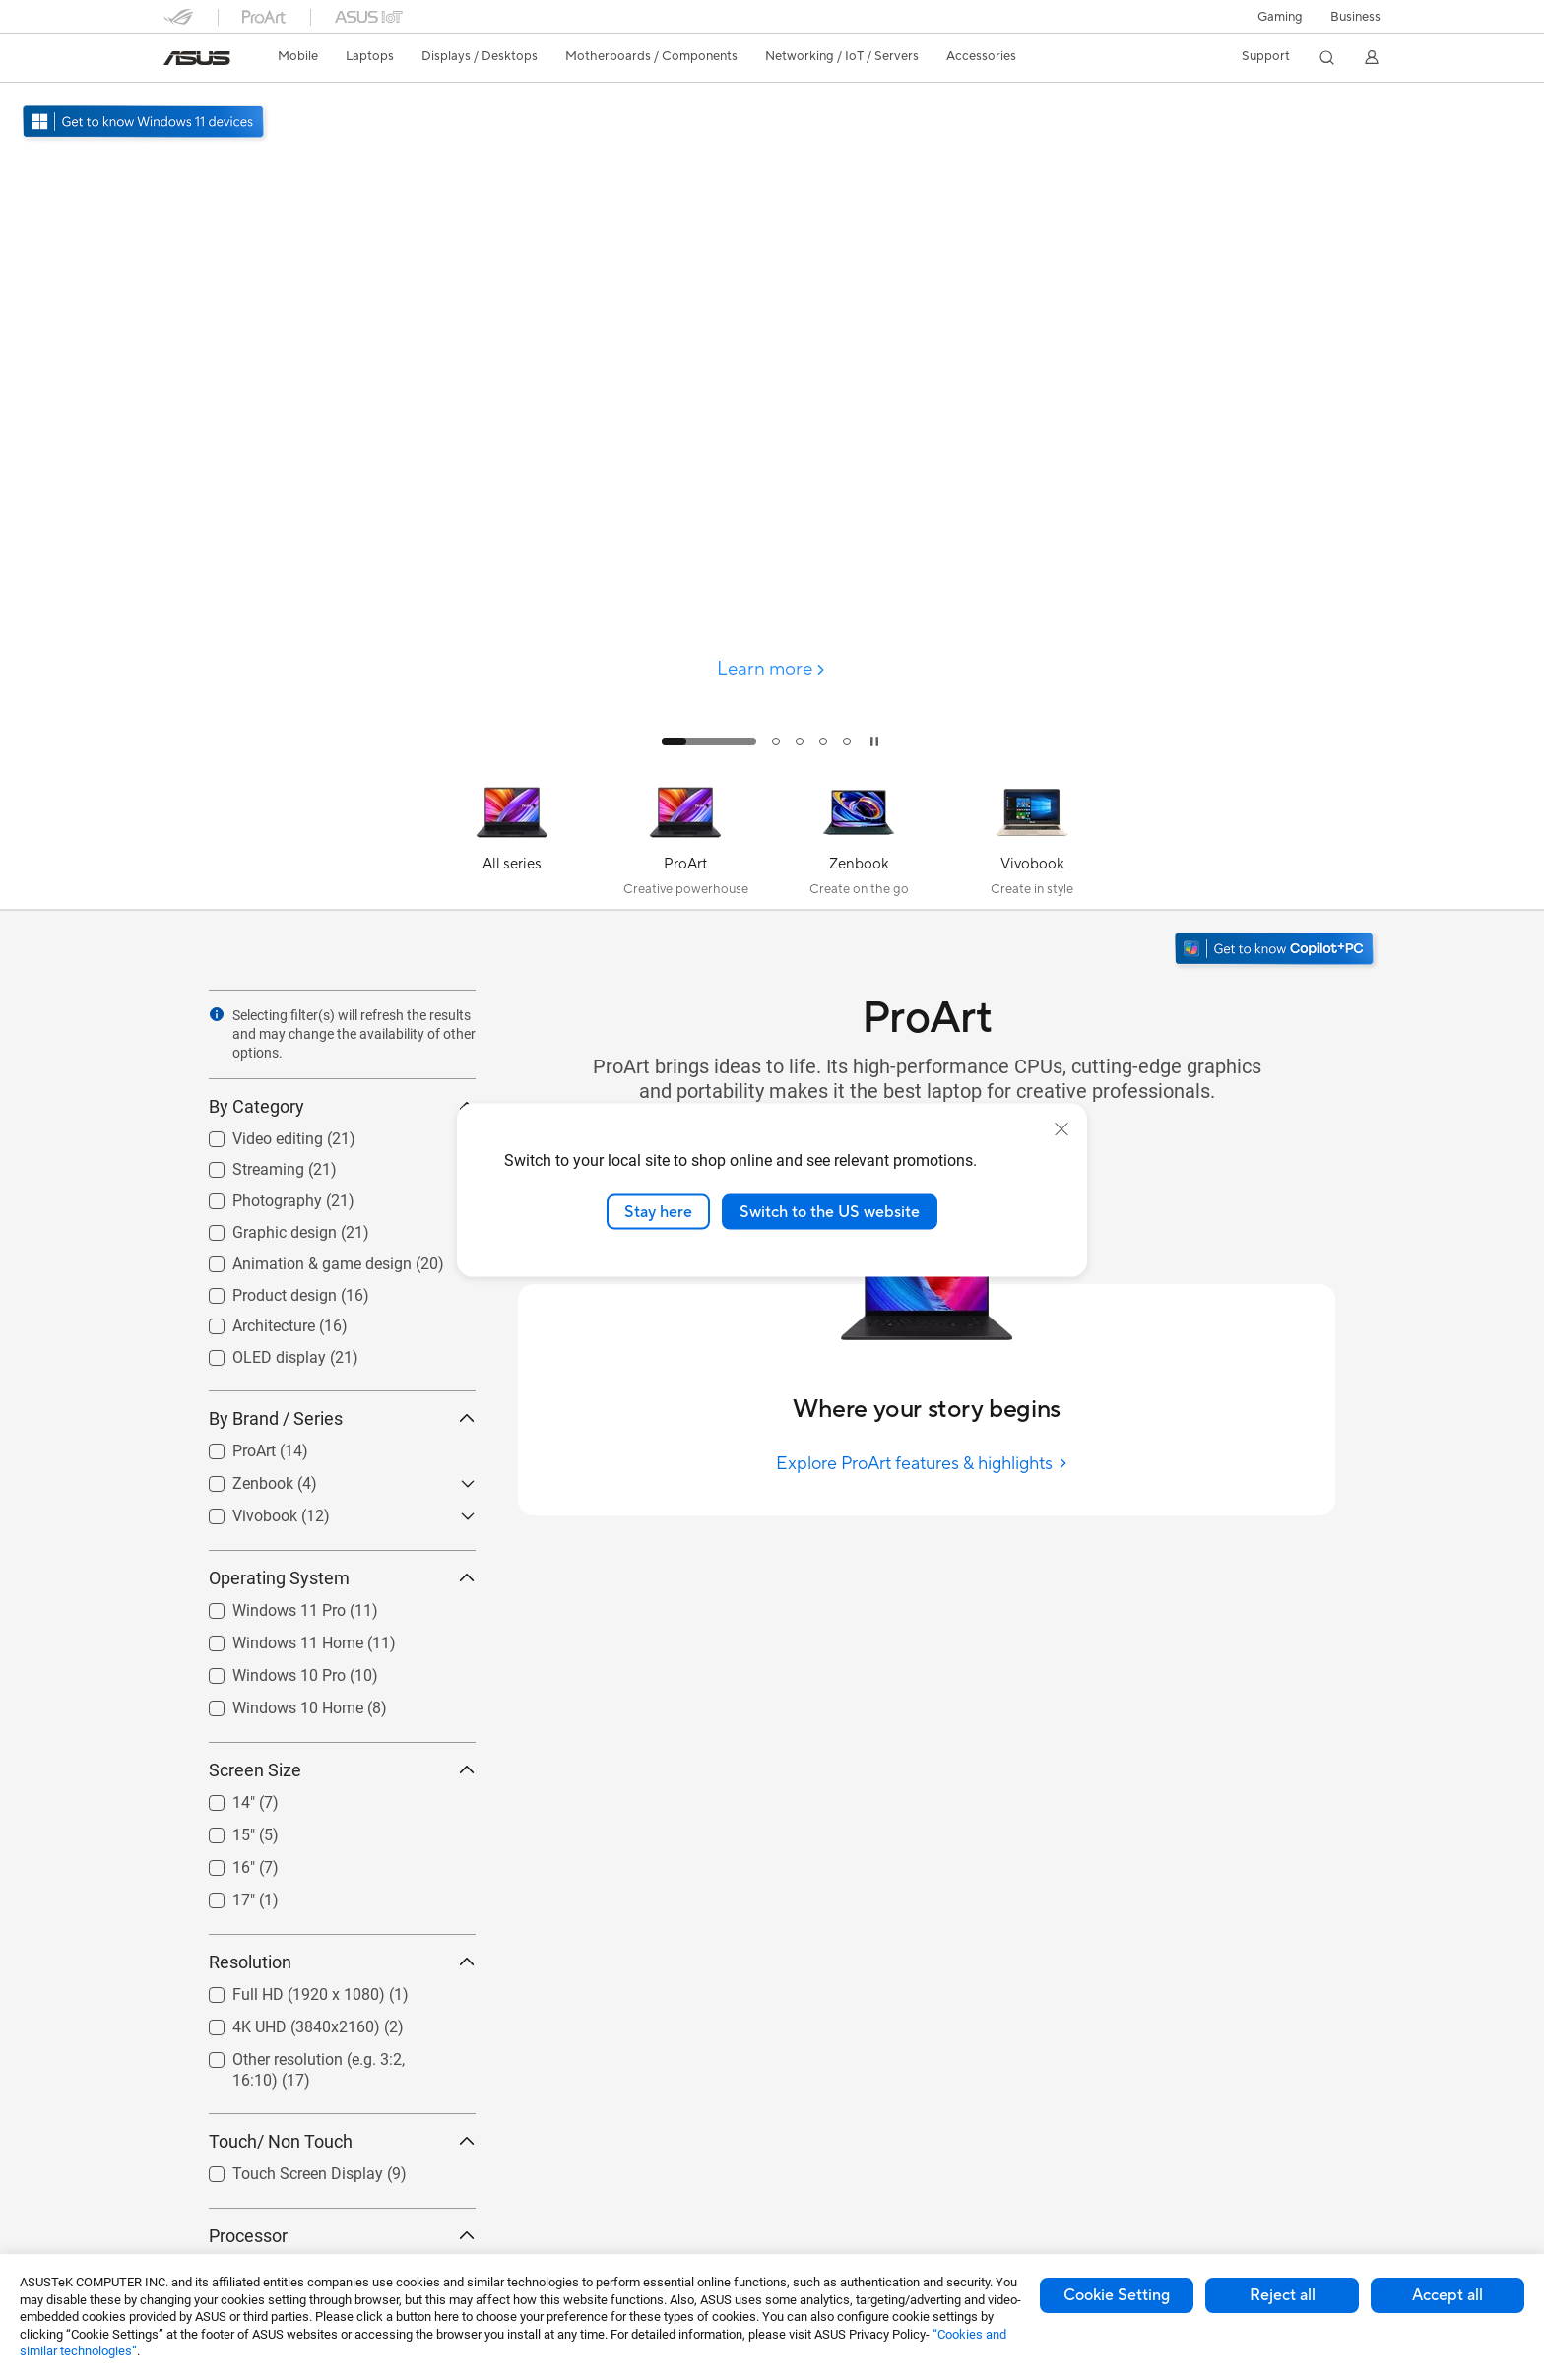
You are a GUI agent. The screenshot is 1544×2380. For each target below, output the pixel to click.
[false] (772, 536)
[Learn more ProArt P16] (772, 760)
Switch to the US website (830, 1211)
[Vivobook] (1032, 842)
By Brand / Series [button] (342, 1418)
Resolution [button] (342, 1962)
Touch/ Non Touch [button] (342, 2141)
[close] (1061, 1128)
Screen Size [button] (342, 1770)
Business (1355, 17)
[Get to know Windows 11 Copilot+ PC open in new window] (1276, 951)
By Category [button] (342, 1106)
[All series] (512, 842)
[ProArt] (685, 842)
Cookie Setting (1116, 2295)
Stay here (658, 1211)
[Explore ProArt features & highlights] (926, 1463)
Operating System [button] (342, 1578)
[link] (196, 58)
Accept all (1447, 2295)
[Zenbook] (858, 842)
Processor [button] (342, 2235)
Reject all (1283, 2295)
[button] (1280, 16)
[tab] (709, 741)
